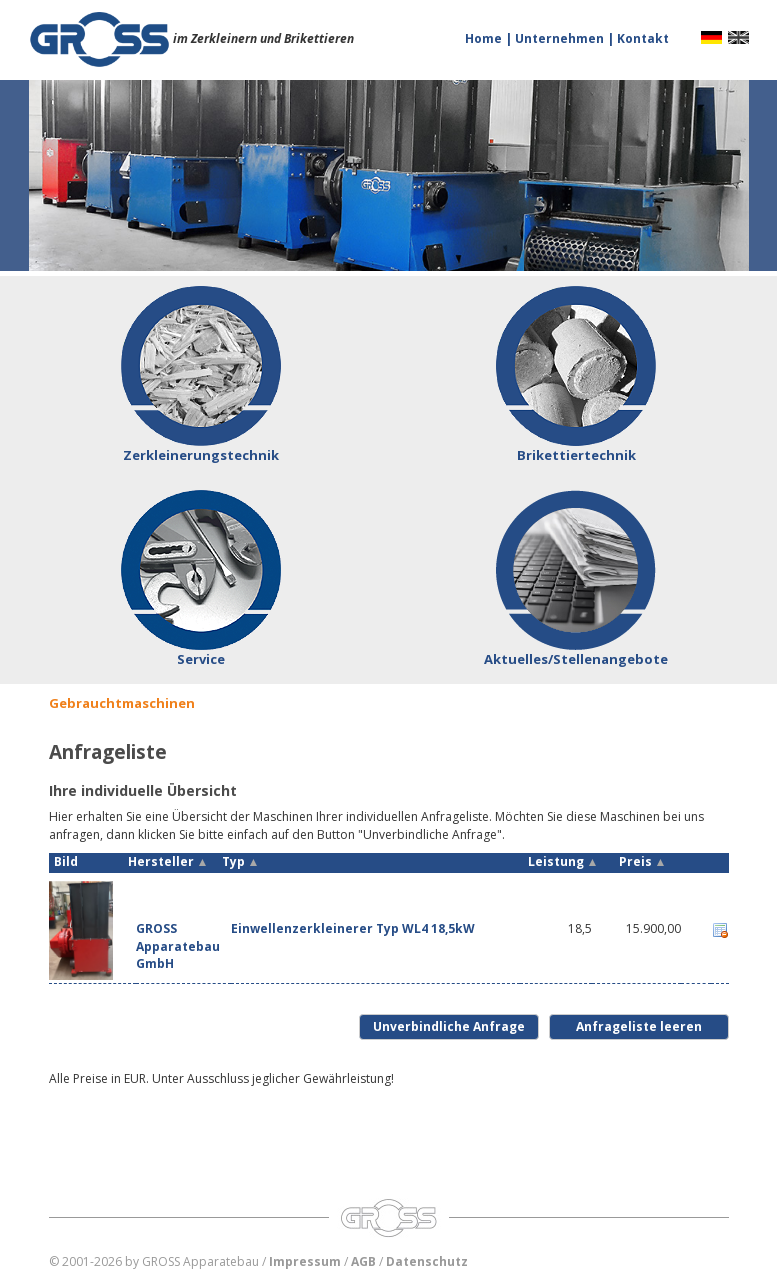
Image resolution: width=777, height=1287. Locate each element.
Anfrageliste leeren (639, 1026)
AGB (363, 1261)
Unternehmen (561, 38)
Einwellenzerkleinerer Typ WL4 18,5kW (353, 928)
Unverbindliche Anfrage (449, 1026)
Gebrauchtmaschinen (122, 703)
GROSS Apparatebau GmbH (178, 945)
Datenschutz (427, 1261)
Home (485, 38)
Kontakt (643, 38)
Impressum (305, 1261)
